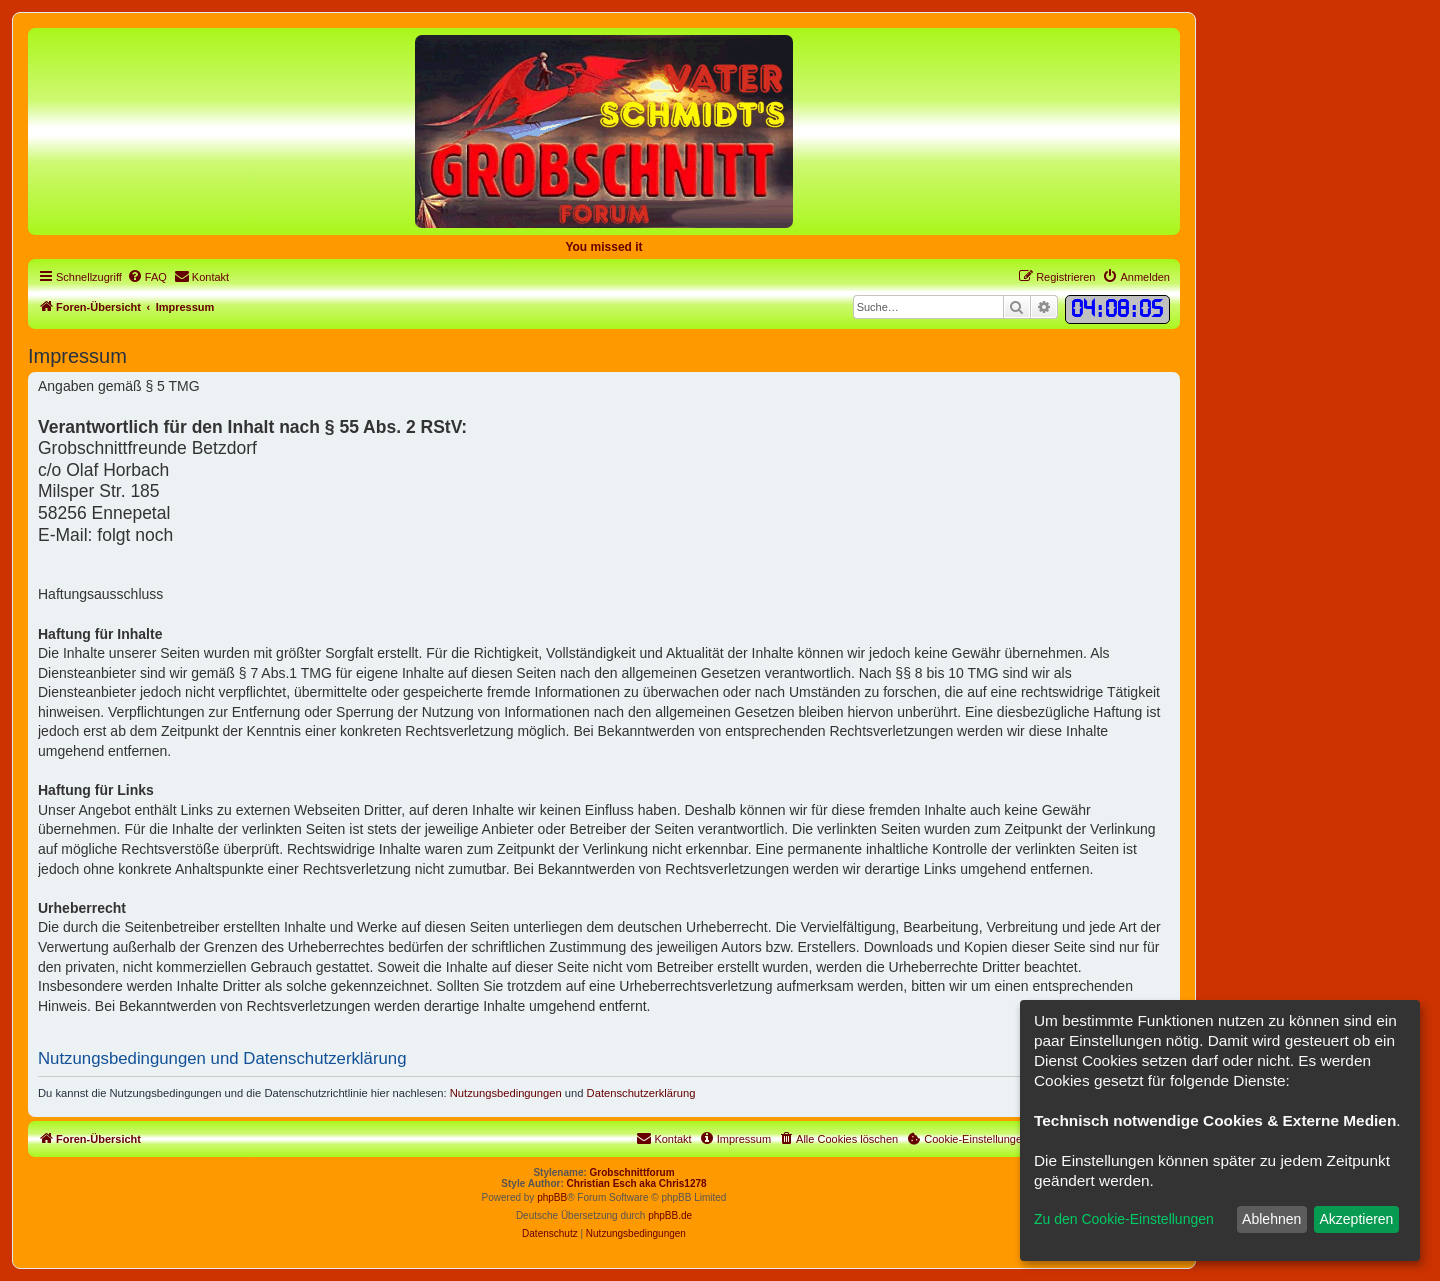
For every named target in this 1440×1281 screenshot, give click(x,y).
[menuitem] (147, 277)
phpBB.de (670, 1215)
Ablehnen (1271, 1219)
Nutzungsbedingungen (506, 1093)
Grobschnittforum (632, 1172)
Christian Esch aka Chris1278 (637, 1183)
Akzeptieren (1356, 1219)
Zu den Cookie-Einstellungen (1124, 1219)
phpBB (552, 1197)
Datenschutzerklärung (641, 1093)
